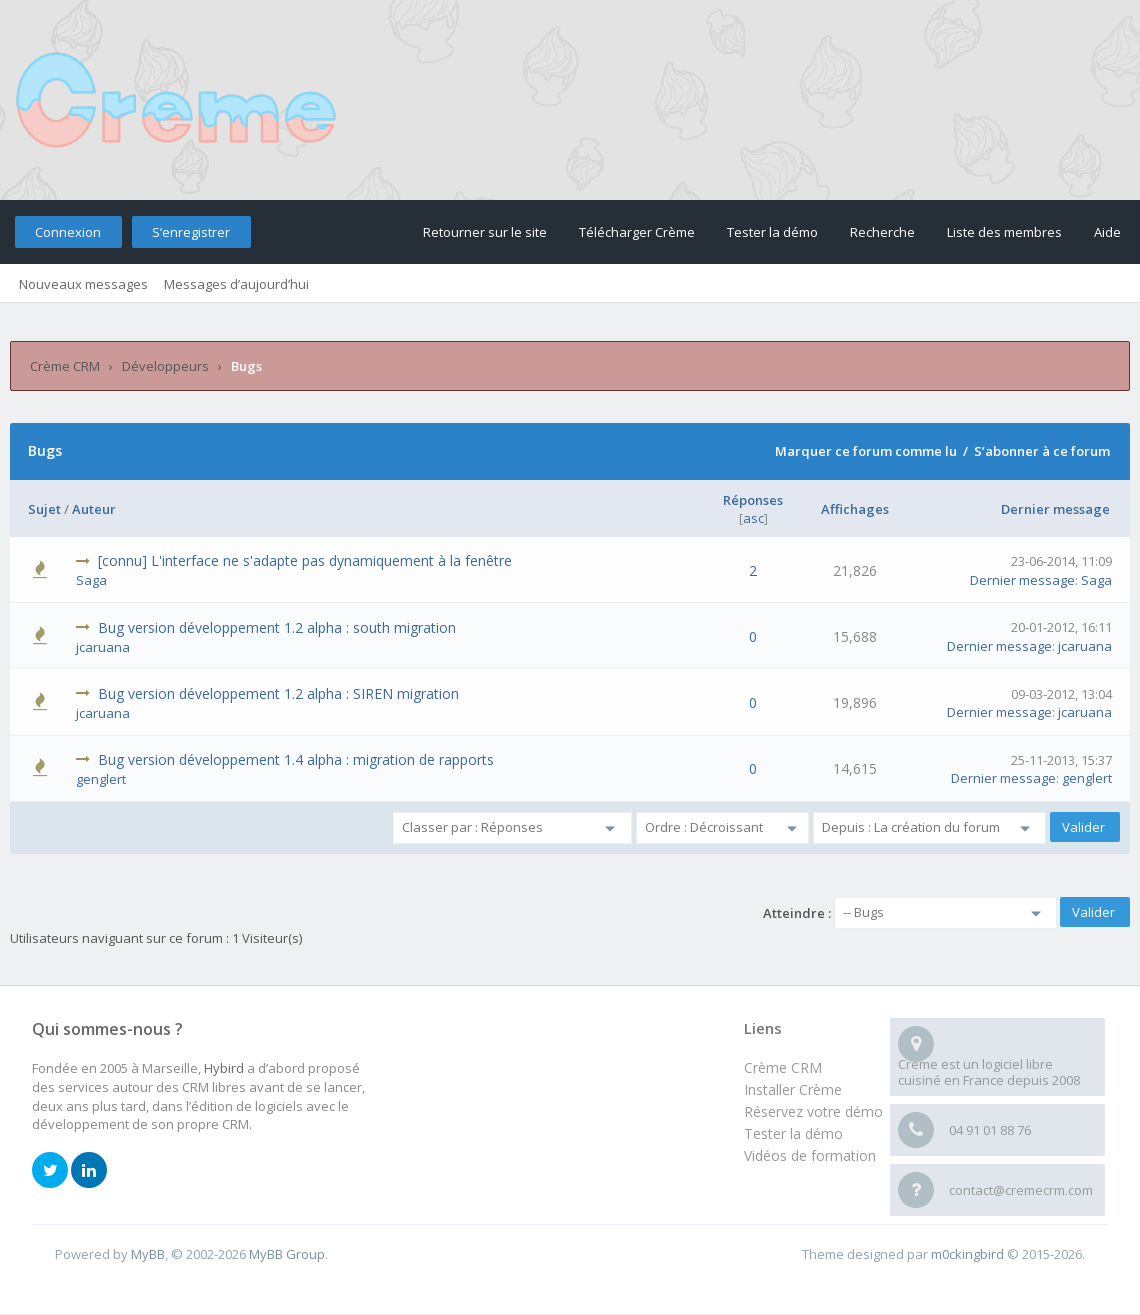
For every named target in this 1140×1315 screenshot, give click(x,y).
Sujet (44, 509)
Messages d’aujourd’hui (236, 284)
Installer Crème (793, 1089)
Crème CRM (65, 366)
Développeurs (165, 366)
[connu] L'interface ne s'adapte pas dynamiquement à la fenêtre (305, 560)
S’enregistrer (191, 232)
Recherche (882, 232)
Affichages (855, 509)
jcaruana (103, 647)
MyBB (148, 1254)
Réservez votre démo (813, 1111)
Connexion (68, 232)
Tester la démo (772, 232)
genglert (101, 779)
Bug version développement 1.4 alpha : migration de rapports (296, 759)
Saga (91, 580)
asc (753, 518)
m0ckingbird (967, 1254)
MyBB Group (287, 1254)
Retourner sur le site (485, 232)
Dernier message (1055, 509)
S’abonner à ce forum (1042, 451)
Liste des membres (1004, 232)
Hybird (224, 1068)
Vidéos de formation (810, 1155)
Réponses (753, 500)
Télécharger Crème (637, 232)
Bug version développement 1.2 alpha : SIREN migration (278, 693)
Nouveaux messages (83, 284)
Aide (1107, 232)
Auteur (94, 509)
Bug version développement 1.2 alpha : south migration (277, 627)
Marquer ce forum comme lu (866, 451)
